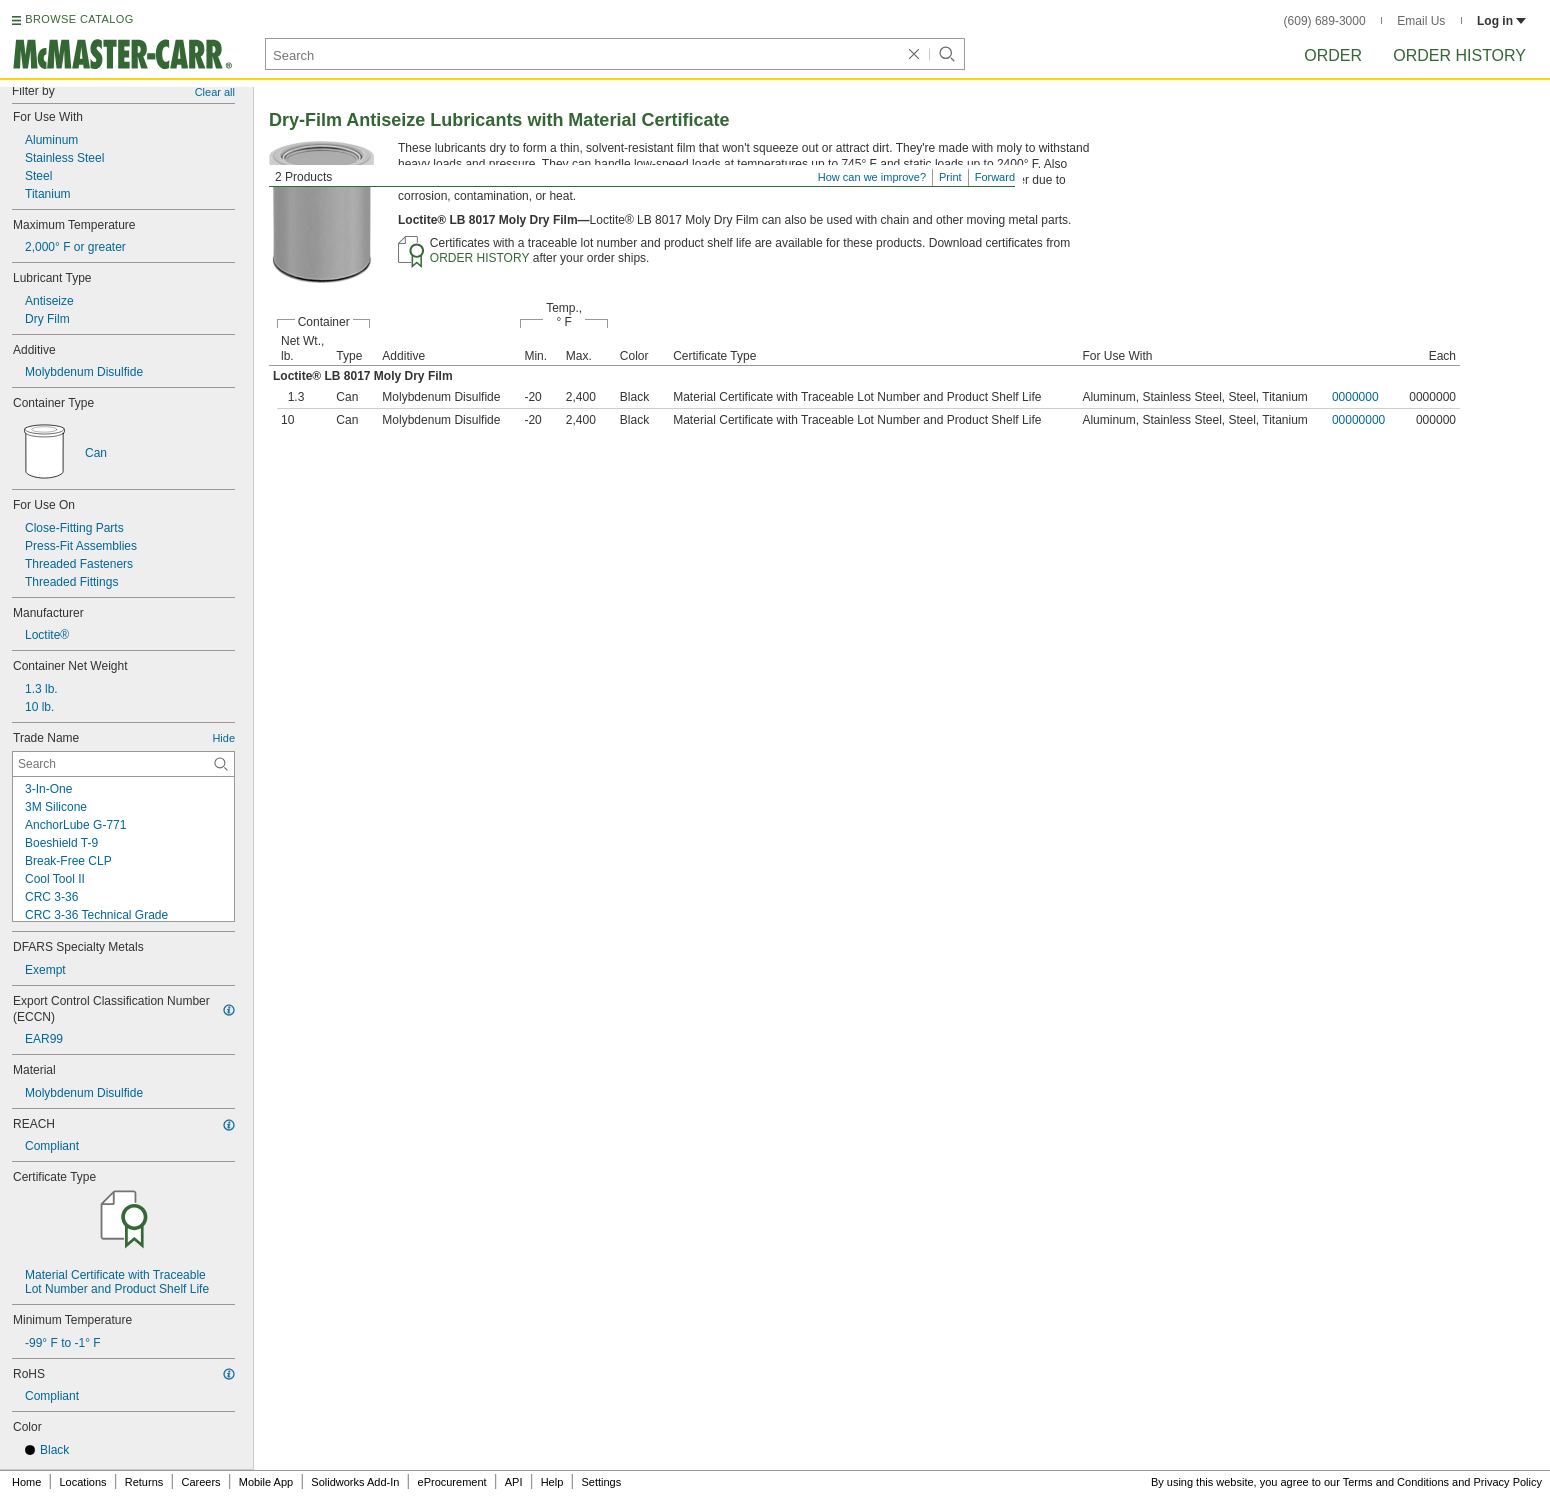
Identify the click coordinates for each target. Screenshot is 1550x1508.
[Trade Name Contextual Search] (123, 764)
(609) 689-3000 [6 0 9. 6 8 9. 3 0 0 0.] (1325, 21)
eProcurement (452, 1482)
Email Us (1421, 21)
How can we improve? (872, 177)
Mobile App (266, 1482)
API (514, 1482)
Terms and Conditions (1396, 1482)
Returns (144, 1482)
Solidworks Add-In (355, 1482)
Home (26, 1482)
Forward (995, 177)
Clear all (215, 92)
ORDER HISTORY (480, 258)
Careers (200, 1482)
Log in (1501, 21)
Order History (1459, 55)
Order (1333, 55)
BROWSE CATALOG (79, 19)
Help (552, 1482)
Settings (601, 1482)
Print (950, 177)
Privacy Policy (1508, 1482)
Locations (83, 1482)
